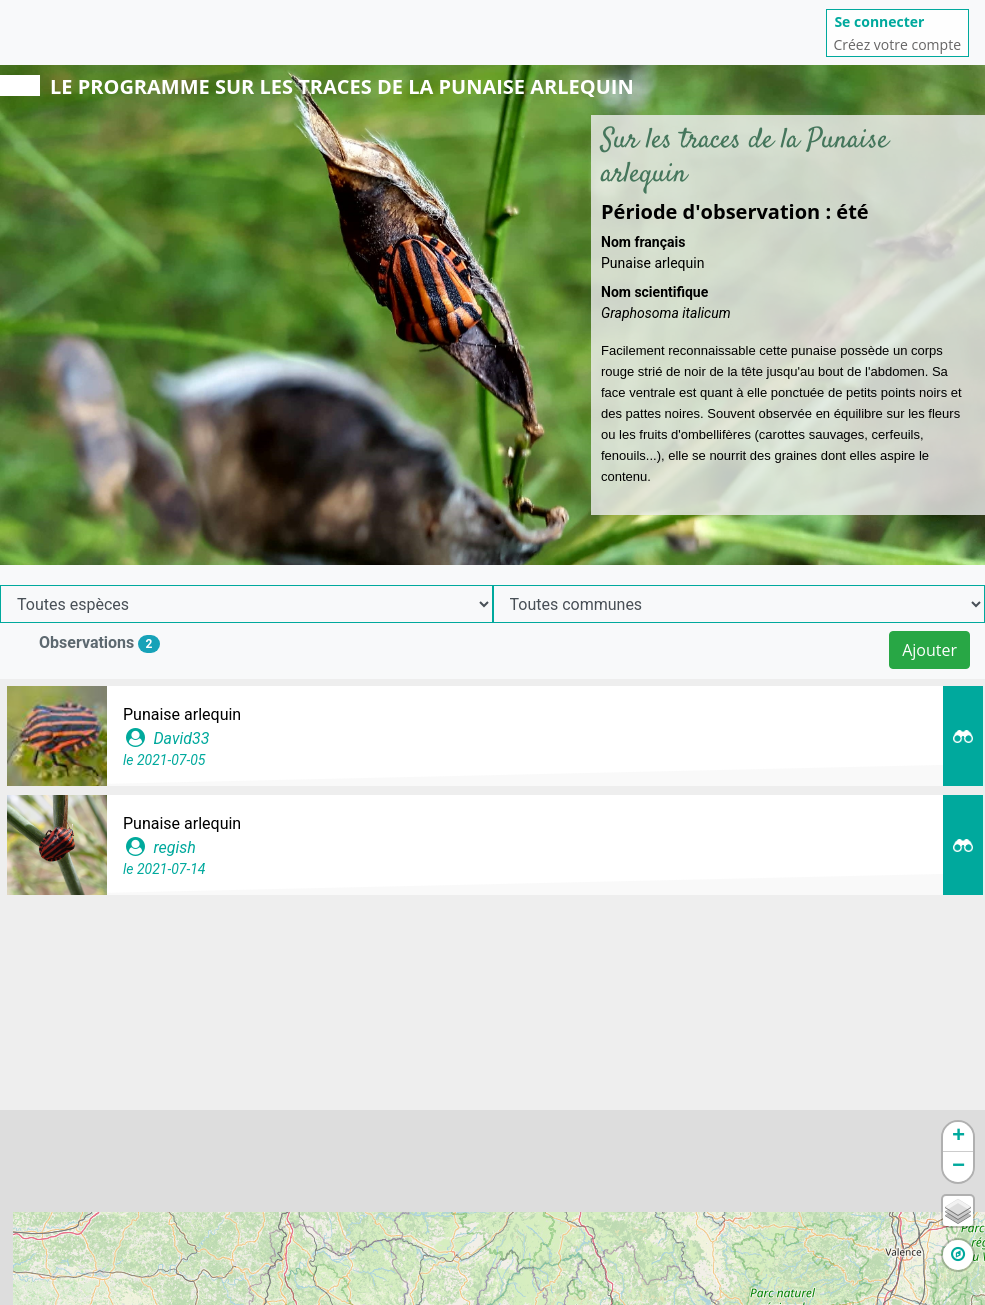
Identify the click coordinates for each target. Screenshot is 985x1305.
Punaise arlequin (182, 714)
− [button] (958, 1167)
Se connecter (879, 21)
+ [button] (958, 1137)
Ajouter (929, 650)
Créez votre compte (897, 44)
